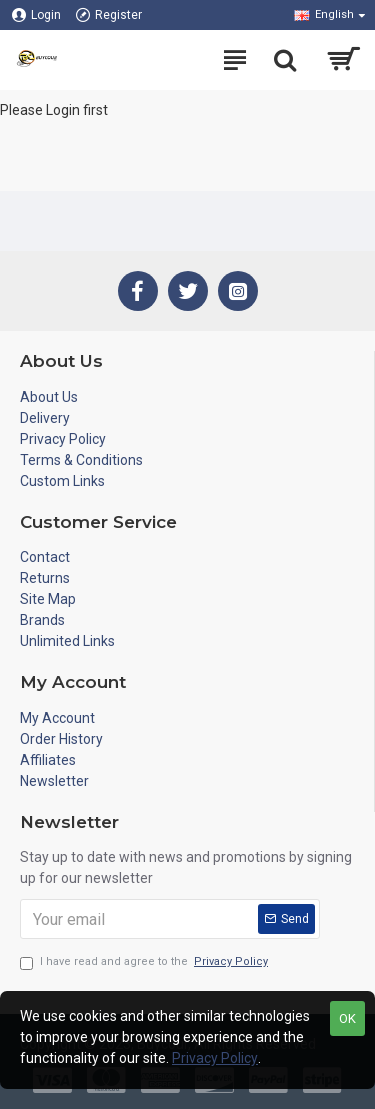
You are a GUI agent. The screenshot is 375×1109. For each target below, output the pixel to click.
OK (347, 1018)
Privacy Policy (215, 1058)
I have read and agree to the (145, 962)
